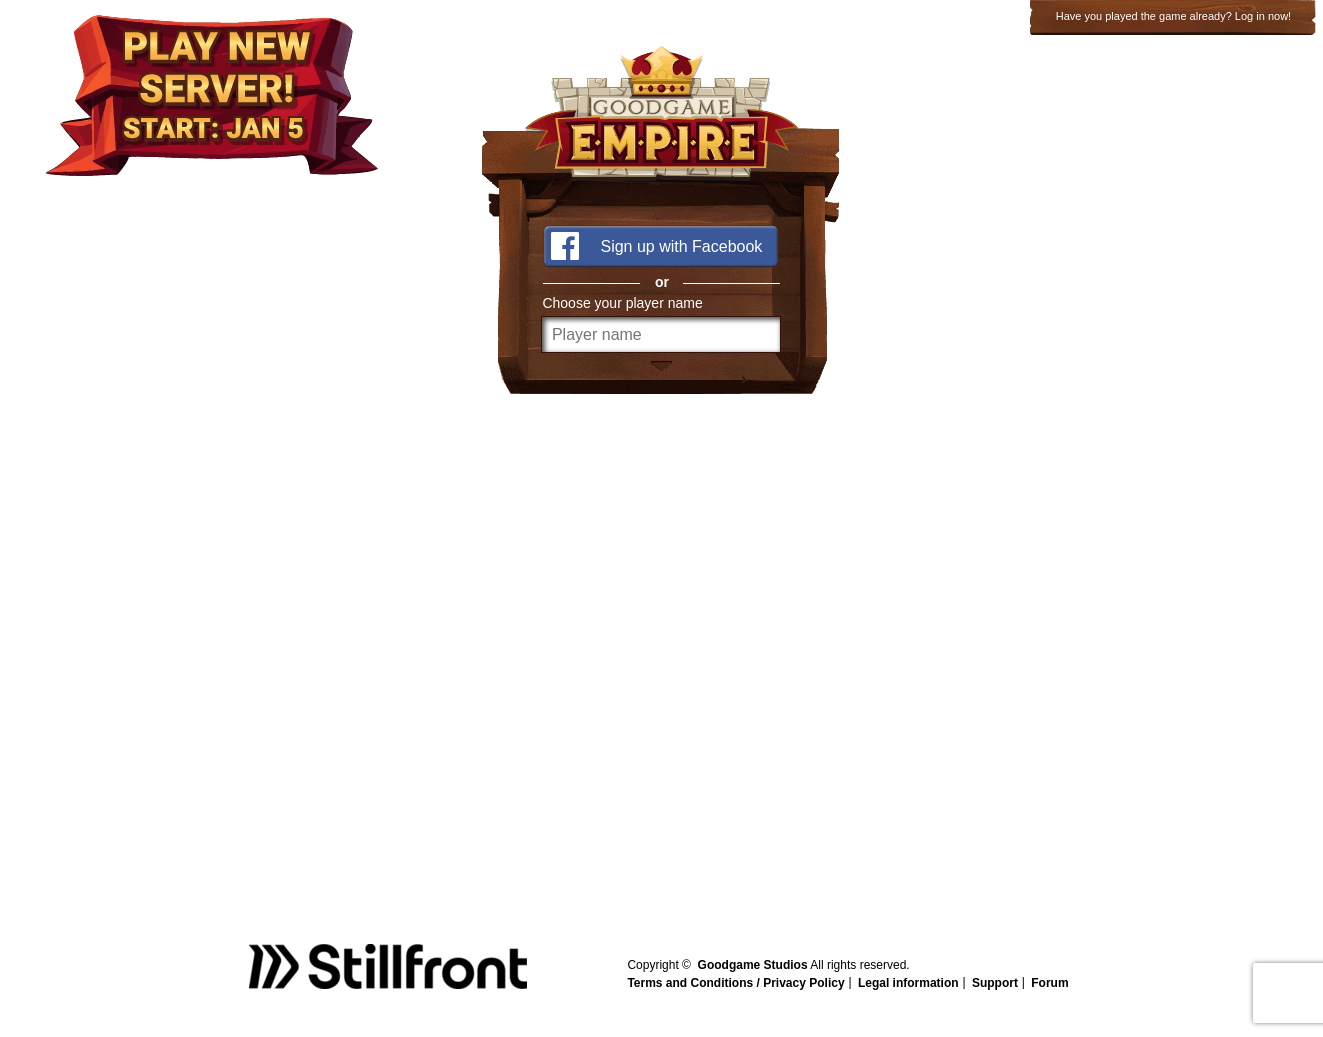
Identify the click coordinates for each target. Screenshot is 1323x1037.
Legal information (908, 983)
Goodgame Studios (753, 965)
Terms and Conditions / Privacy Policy (735, 983)
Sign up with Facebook (681, 246)
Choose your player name (622, 303)
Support (995, 983)
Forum (1049, 983)
